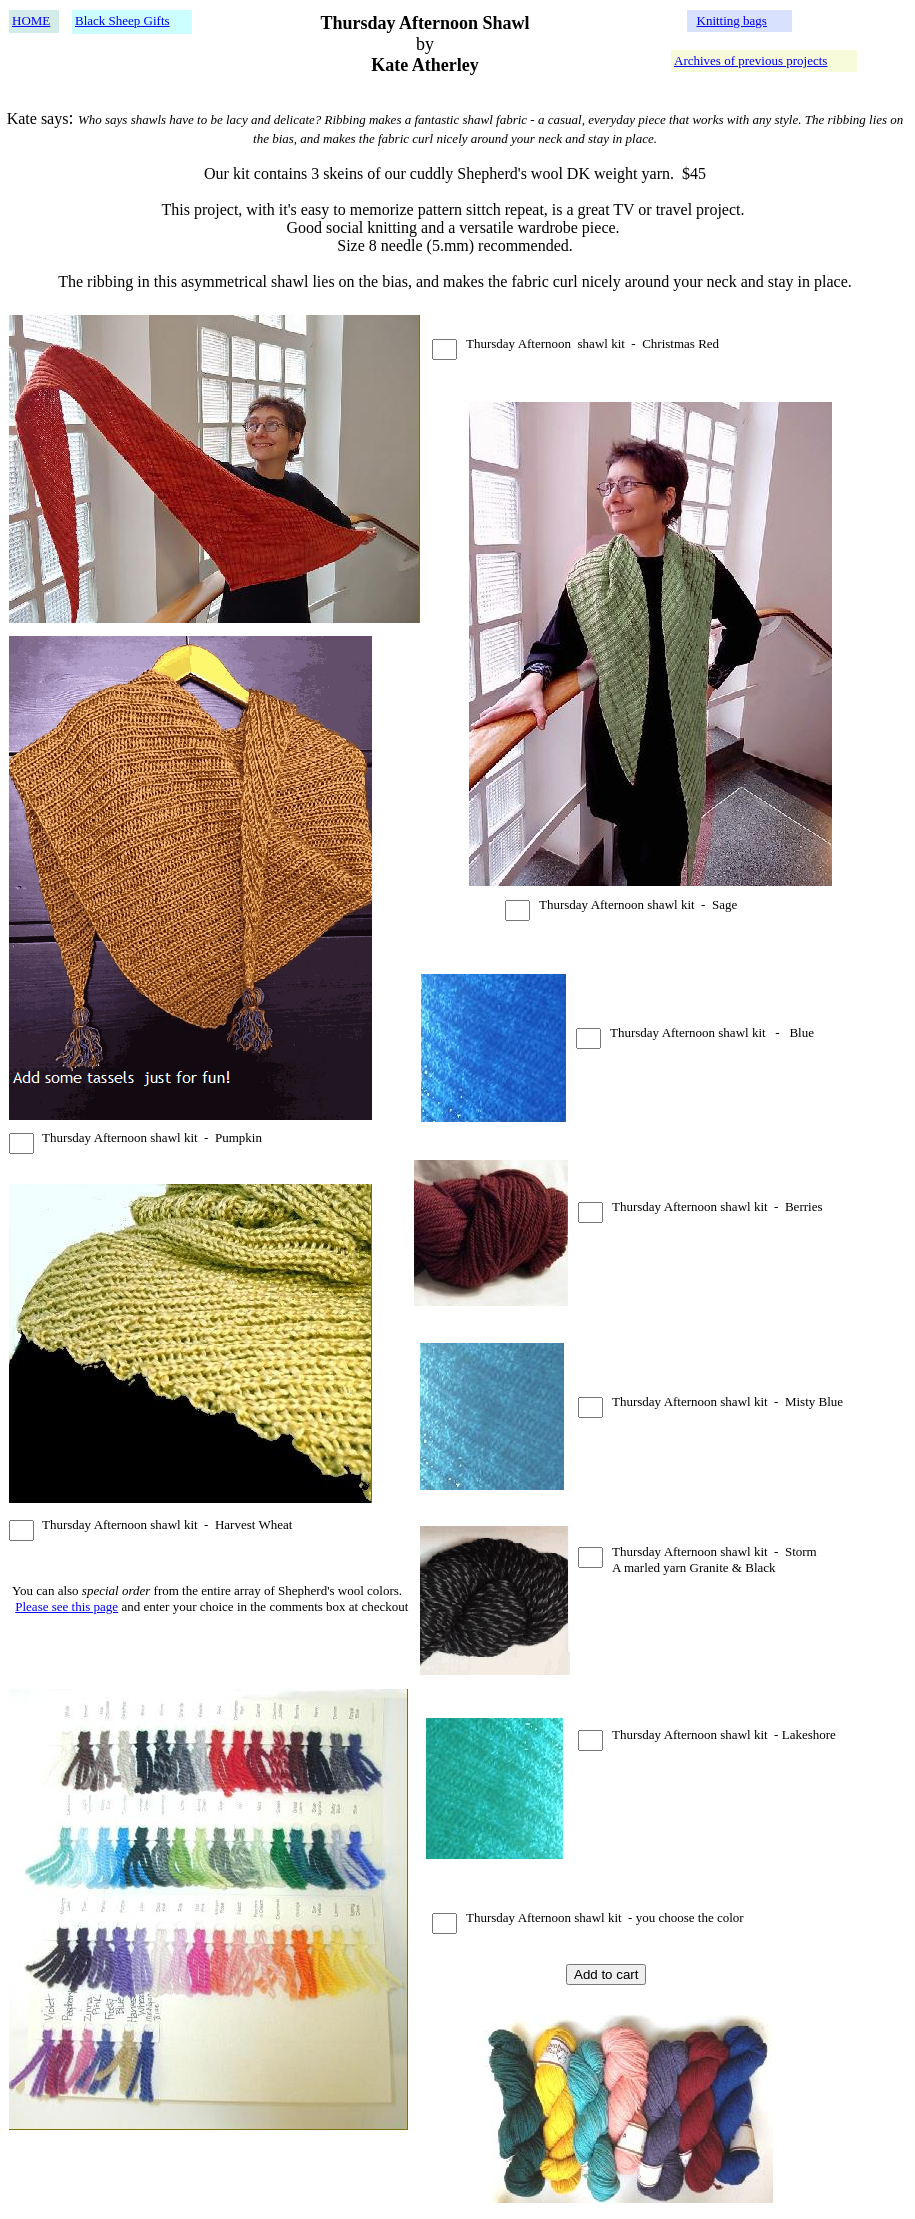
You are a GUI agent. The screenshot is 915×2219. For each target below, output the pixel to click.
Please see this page (66, 1606)
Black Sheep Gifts (122, 20)
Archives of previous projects (750, 60)
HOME (31, 20)
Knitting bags (732, 20)
